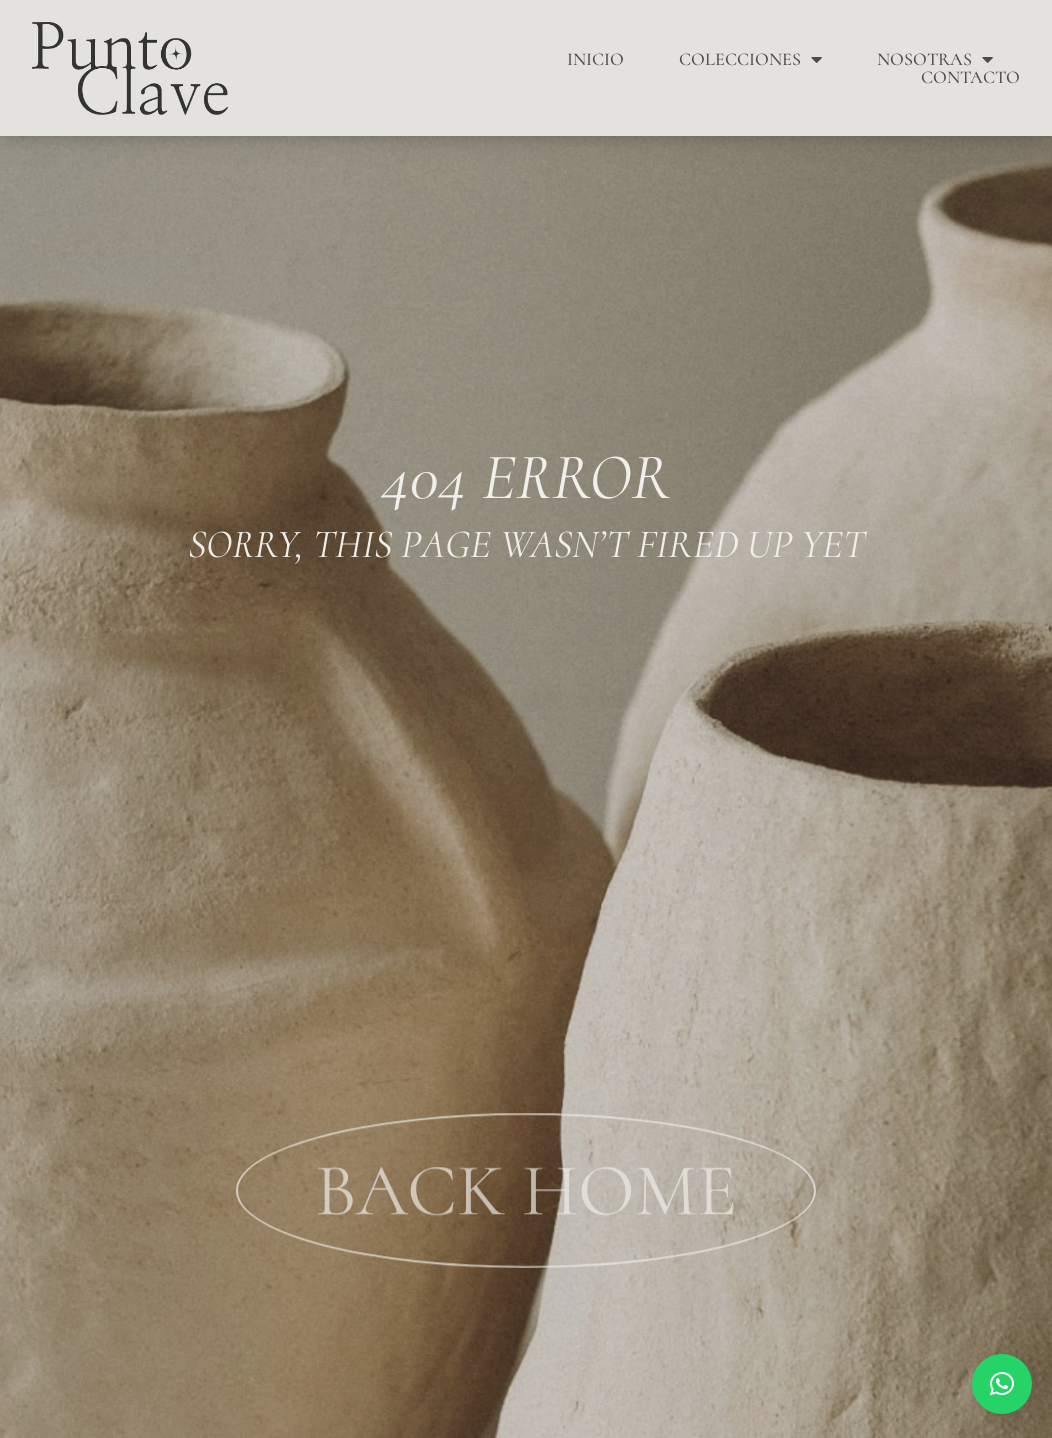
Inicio (595, 59)
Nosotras (935, 59)
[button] (1002, 1384)
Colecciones (750, 59)
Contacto (970, 77)
